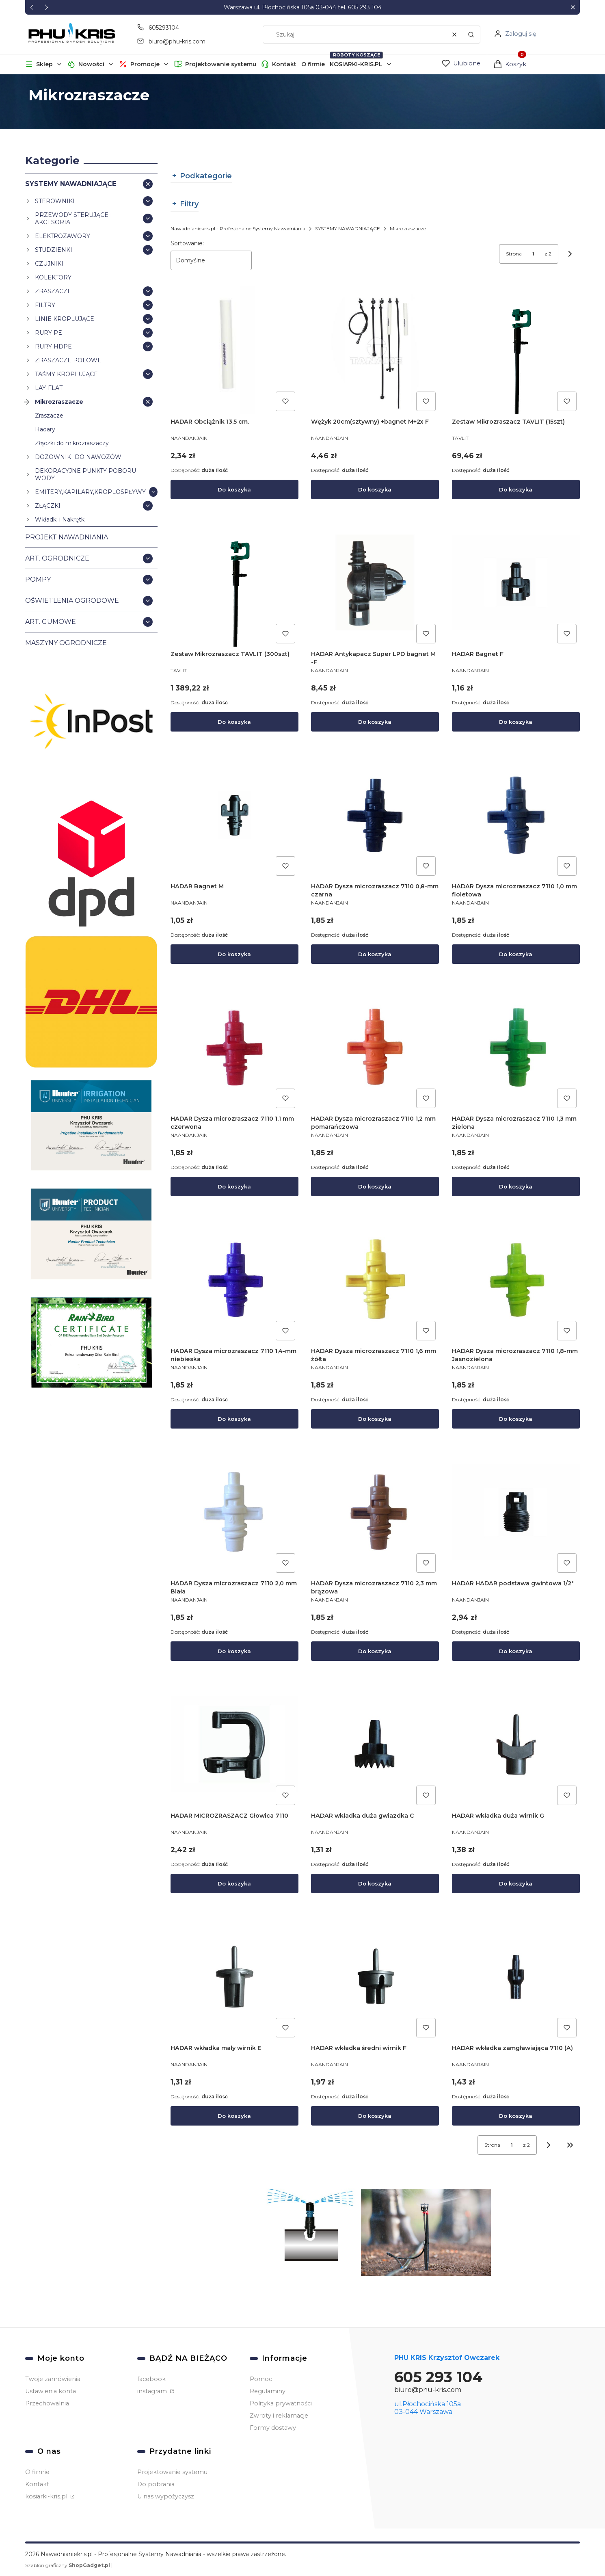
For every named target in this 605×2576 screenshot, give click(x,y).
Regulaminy (267, 2391)
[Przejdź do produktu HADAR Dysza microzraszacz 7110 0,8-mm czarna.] (375, 815)
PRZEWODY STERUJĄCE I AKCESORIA (73, 218)
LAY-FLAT (49, 387)
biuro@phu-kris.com (427, 2390)
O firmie (313, 64)
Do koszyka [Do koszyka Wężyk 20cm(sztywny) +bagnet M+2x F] (375, 489)
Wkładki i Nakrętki (60, 519)
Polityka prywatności (281, 2403)
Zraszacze (49, 415)
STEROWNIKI (55, 200)
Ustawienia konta (50, 2391)
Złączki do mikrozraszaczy (72, 442)
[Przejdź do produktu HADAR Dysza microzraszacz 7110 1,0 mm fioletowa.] (516, 815)
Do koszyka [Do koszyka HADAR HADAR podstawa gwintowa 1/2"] (516, 1651)
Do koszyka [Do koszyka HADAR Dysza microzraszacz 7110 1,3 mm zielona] (516, 1186)
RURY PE (48, 332)
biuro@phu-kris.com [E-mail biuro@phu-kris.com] (177, 41)
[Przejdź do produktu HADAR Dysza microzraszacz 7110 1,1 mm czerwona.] (234, 1047)
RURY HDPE (53, 346)
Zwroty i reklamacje (279, 2415)
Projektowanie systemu (220, 64)
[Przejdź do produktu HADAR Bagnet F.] (516, 583)
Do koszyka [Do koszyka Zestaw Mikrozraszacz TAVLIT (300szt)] (234, 722)
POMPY (38, 579)
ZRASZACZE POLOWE (68, 360)
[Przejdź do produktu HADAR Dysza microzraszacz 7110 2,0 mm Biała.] (234, 1512)
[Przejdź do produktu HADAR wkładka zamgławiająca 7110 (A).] (516, 1977)
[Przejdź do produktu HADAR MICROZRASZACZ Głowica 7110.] (234, 1744)
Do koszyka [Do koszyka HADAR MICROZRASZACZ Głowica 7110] (234, 1883)
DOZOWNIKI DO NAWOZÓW (78, 456)
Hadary (45, 429)
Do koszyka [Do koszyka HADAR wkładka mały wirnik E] (234, 2116)
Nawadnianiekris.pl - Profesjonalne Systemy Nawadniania (238, 228)
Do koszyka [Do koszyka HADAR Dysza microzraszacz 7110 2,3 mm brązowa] (375, 1651)
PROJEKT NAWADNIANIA (66, 537)
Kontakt (284, 64)
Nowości (91, 64)
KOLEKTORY (53, 277)
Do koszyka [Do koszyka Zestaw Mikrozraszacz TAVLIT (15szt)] (516, 489)
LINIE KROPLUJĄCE (64, 318)
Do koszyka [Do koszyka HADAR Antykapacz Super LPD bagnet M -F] (375, 722)
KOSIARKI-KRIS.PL (356, 64)
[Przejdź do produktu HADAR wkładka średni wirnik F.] (375, 1977)
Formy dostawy (273, 2427)
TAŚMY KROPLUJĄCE (66, 373)
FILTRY (45, 304)
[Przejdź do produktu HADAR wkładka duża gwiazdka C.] (375, 1744)
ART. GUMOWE (50, 621)
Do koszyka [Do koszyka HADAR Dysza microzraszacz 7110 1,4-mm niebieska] (234, 1419)
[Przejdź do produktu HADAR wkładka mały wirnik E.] (234, 1977)
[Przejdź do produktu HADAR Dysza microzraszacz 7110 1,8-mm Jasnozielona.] (516, 1280)
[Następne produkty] (548, 2145)
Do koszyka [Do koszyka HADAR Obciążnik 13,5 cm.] (234, 489)
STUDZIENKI (53, 249)
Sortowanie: (187, 243)
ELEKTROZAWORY (62, 235)
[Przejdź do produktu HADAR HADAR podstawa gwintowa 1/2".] (516, 1512)
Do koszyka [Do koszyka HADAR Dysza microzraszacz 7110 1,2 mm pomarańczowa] (375, 1186)
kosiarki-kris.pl (47, 2496)
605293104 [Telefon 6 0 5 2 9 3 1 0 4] (164, 27)
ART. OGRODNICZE (57, 558)
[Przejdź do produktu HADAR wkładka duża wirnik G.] (516, 1744)
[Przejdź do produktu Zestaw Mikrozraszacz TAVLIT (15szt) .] (516, 350)
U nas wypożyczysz (165, 2496)
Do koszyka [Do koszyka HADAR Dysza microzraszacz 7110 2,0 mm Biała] (234, 1651)
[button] (572, 7)
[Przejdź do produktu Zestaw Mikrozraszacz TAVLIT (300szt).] (234, 583)
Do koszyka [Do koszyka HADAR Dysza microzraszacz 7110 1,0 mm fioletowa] (516, 954)
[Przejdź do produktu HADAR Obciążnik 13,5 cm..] (234, 350)
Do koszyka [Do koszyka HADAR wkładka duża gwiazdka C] (375, 1883)
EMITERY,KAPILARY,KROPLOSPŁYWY (90, 491)
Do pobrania (156, 2484)
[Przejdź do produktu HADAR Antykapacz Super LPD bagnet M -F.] (375, 583)
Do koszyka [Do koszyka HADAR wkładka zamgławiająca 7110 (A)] (516, 2116)
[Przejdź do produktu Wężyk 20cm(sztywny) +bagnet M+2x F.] (375, 350)
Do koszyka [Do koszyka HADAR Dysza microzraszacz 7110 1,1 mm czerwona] (234, 1186)
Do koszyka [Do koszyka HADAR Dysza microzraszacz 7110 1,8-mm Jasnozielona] (516, 1419)
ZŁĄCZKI (48, 505)
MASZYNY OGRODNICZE (66, 642)
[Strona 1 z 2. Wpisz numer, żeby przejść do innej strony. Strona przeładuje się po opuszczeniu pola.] (533, 254)
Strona (514, 254)
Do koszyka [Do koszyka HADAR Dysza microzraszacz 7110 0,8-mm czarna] (375, 954)
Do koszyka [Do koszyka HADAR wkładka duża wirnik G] (516, 1883)
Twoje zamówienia (52, 2379)
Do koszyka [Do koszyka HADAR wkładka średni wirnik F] (375, 2116)
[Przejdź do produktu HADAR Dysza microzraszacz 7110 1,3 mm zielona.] (516, 1047)
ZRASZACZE (53, 290)
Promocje (145, 64)
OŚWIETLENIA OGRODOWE (72, 600)
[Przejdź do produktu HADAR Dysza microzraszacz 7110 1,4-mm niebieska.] (234, 1280)
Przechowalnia (47, 2403)
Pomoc (261, 2379)
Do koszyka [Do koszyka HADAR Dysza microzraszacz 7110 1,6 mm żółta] (375, 1419)
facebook (151, 2379)
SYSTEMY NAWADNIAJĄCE (70, 183)
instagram (153, 2391)
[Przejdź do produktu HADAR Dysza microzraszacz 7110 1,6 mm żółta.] (375, 1280)
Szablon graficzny (68, 2565)
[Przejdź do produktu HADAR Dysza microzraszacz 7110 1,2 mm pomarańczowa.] (375, 1047)
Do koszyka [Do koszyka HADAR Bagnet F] (516, 722)
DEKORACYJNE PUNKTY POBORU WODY (85, 474)
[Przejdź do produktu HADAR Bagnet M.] (234, 815)
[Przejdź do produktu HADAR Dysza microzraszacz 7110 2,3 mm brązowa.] (375, 1512)
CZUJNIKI (49, 263)
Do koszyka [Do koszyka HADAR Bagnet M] (234, 954)
